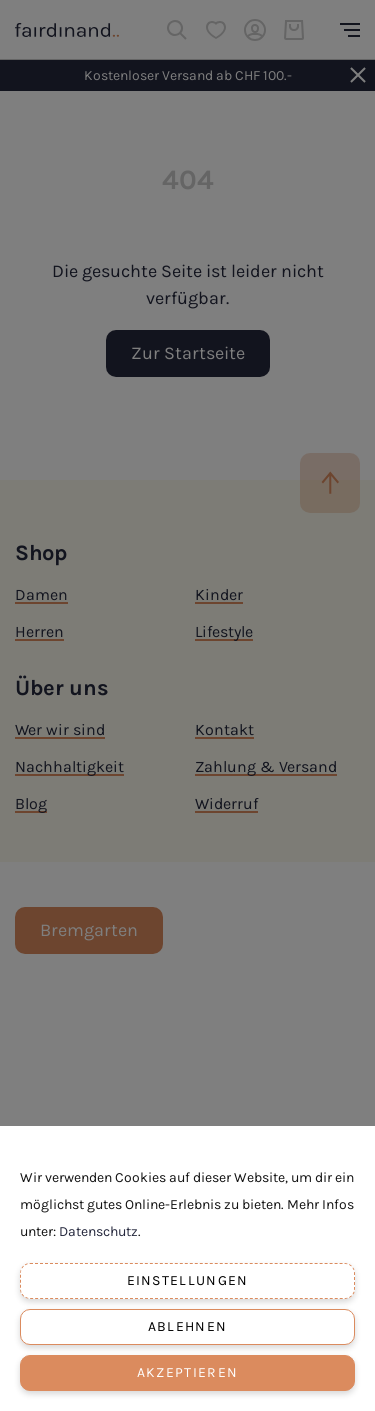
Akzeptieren (187, 1372)
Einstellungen (188, 1280)
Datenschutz (98, 1231)
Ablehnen (187, 1326)
